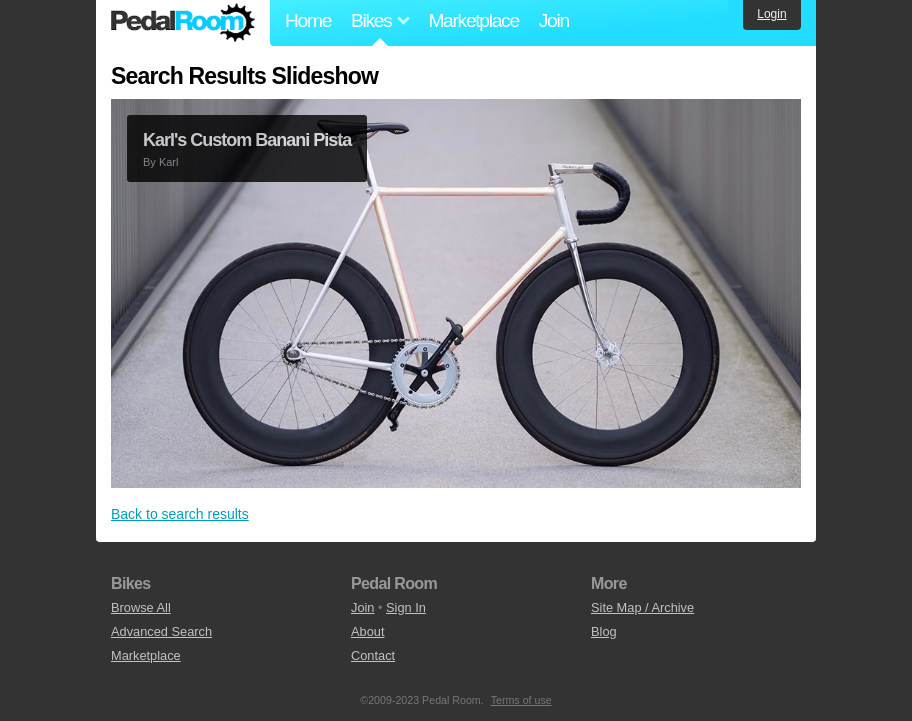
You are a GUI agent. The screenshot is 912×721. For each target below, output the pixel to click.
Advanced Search (161, 631)
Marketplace (473, 20)
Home (308, 20)
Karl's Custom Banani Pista (247, 140)
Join (554, 20)
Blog (604, 631)
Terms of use (521, 700)
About (367, 631)
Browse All (141, 607)
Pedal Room (183, 23)
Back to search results (180, 514)
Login (771, 14)
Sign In (406, 607)
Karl (169, 162)
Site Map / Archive (642, 607)
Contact (373, 655)
